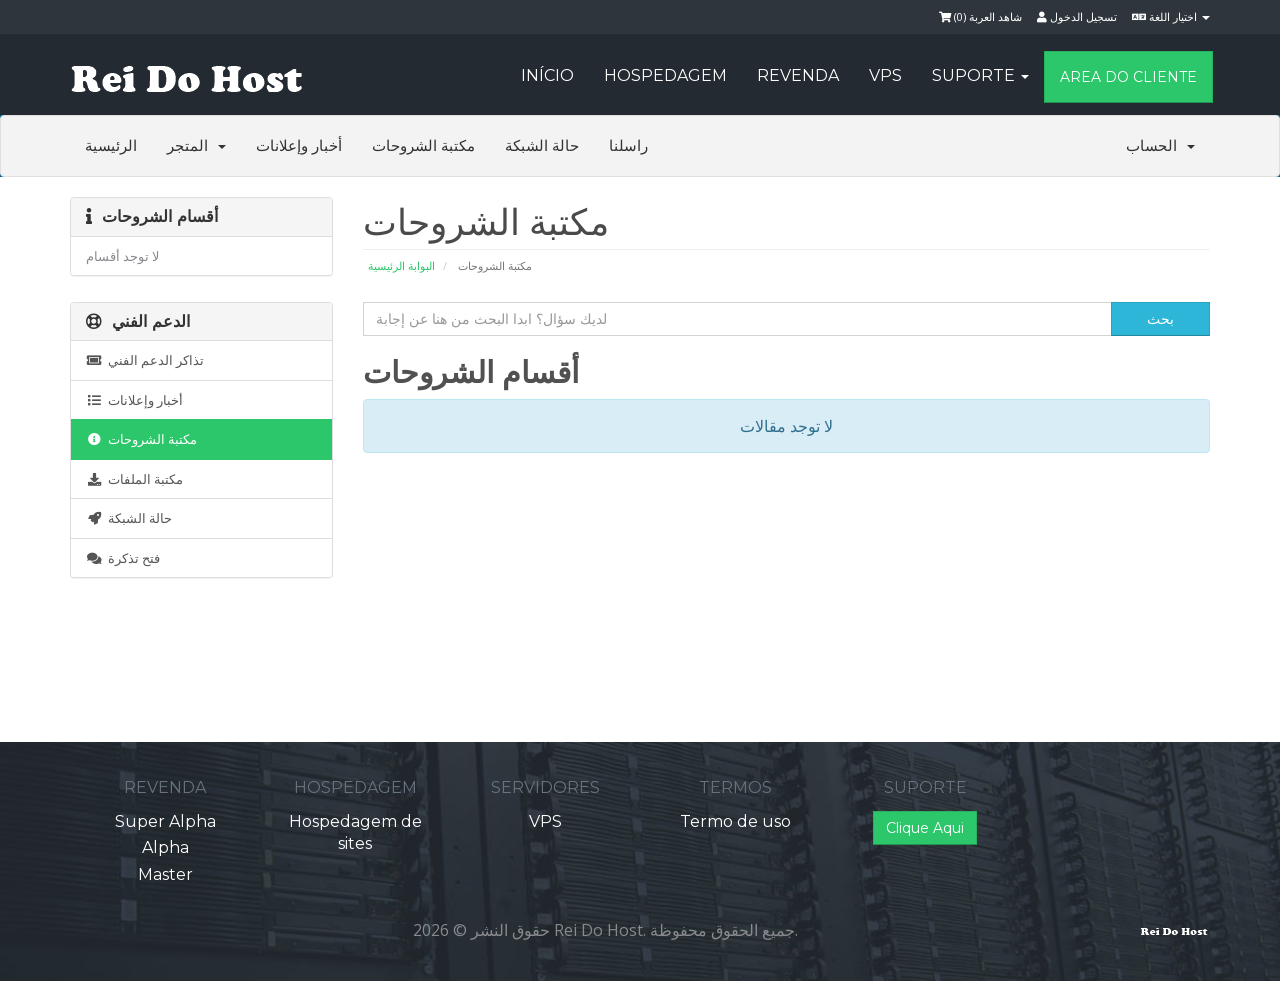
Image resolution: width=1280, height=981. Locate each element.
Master (165, 874)
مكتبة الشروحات (423, 145)
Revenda (798, 75)
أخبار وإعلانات (299, 145)
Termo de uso (735, 821)
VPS (885, 75)
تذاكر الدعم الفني (145, 360)
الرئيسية (111, 145)
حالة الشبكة (542, 145)
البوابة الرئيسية (401, 265)
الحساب (1160, 145)
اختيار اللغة (1171, 16)
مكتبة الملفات (134, 479)
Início (547, 75)
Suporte (980, 75)
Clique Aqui (925, 828)
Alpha (165, 847)
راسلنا (628, 145)
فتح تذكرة (123, 558)
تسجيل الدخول (1077, 16)
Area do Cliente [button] (1128, 77)
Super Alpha (165, 821)
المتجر (196, 145)
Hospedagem (665, 75)
